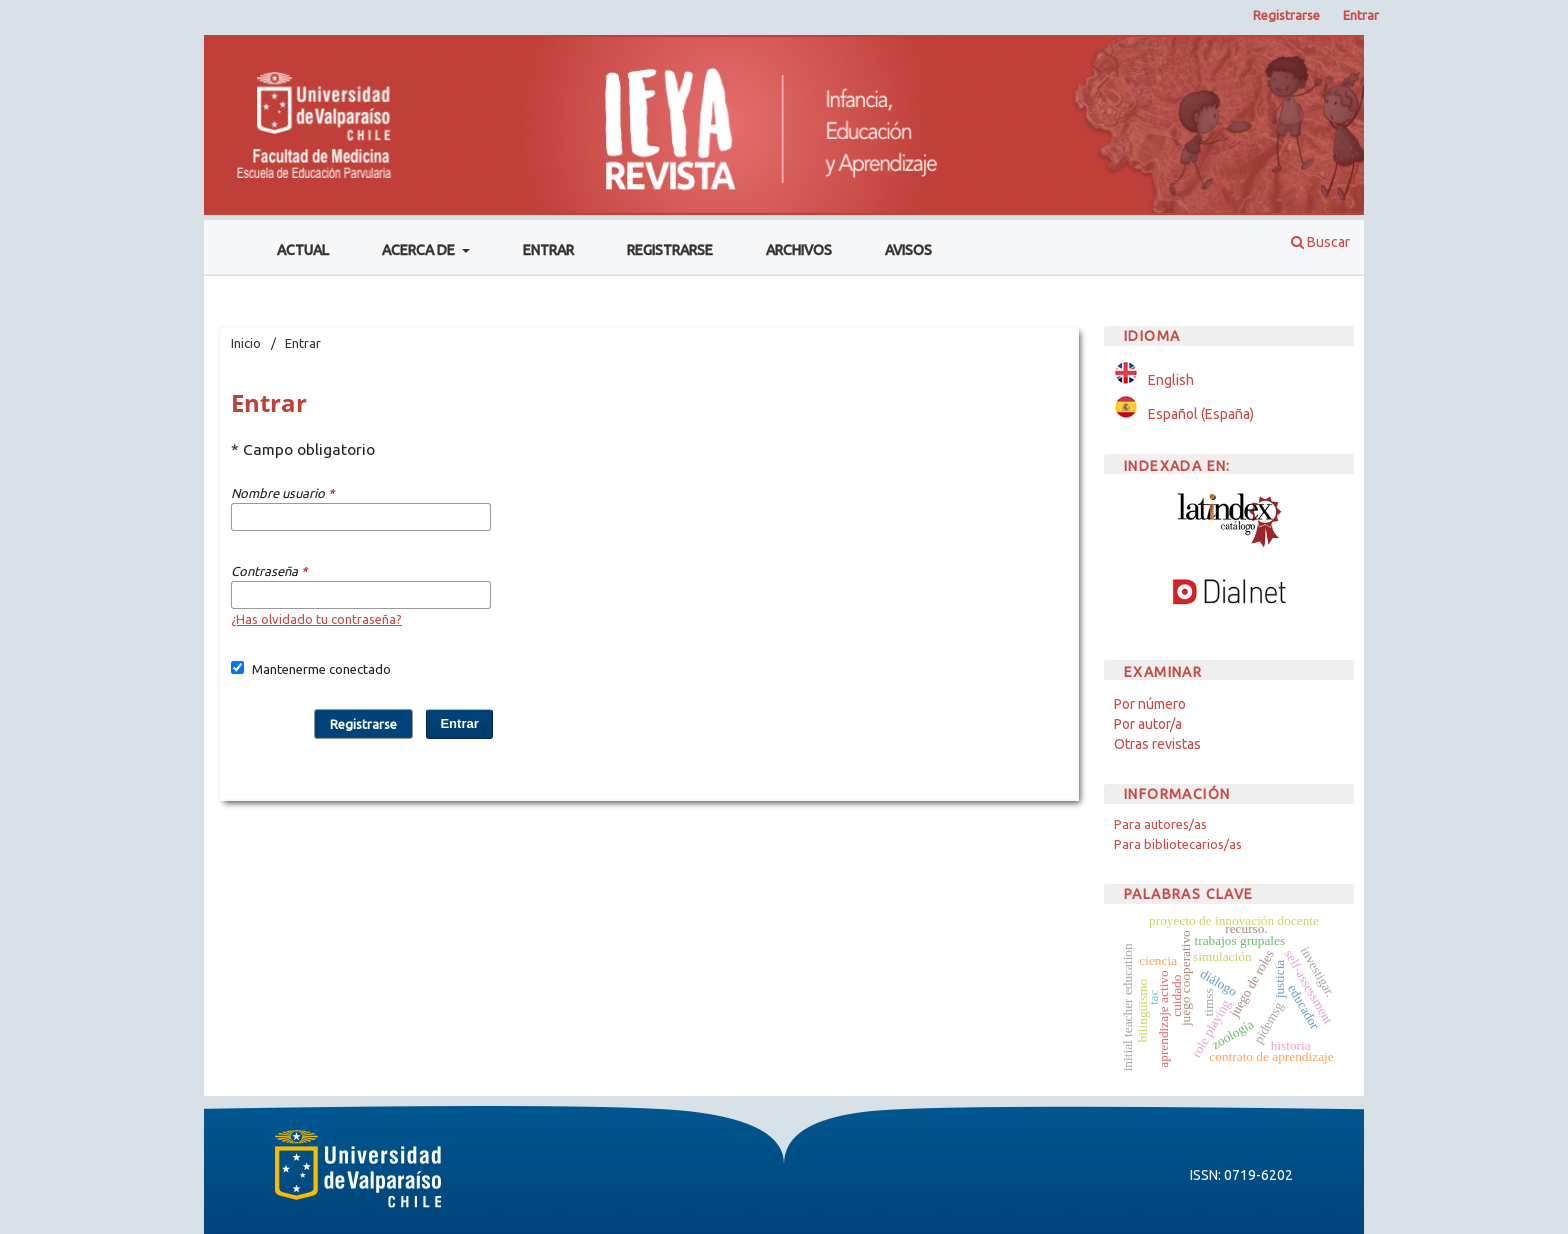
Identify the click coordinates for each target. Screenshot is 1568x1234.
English (1171, 380)
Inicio (246, 343)
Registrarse (670, 250)
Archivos (799, 250)
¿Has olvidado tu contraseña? (316, 619)
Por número (1150, 704)
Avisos (908, 250)
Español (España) (1201, 414)
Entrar (548, 250)
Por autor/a (1148, 724)
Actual (303, 250)
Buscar (1320, 242)
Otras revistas (1157, 744)
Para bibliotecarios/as (1178, 844)
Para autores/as (1160, 824)
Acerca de (420, 250)
